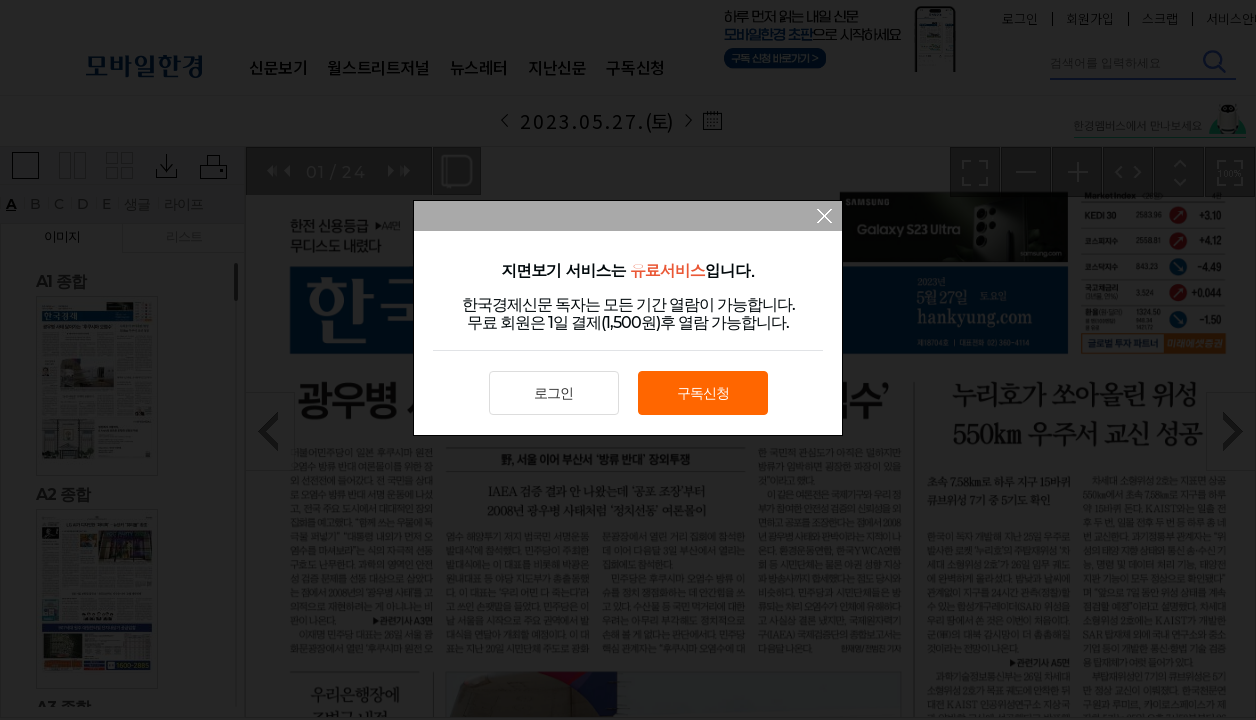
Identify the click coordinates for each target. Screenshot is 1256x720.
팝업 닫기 (824, 218)
